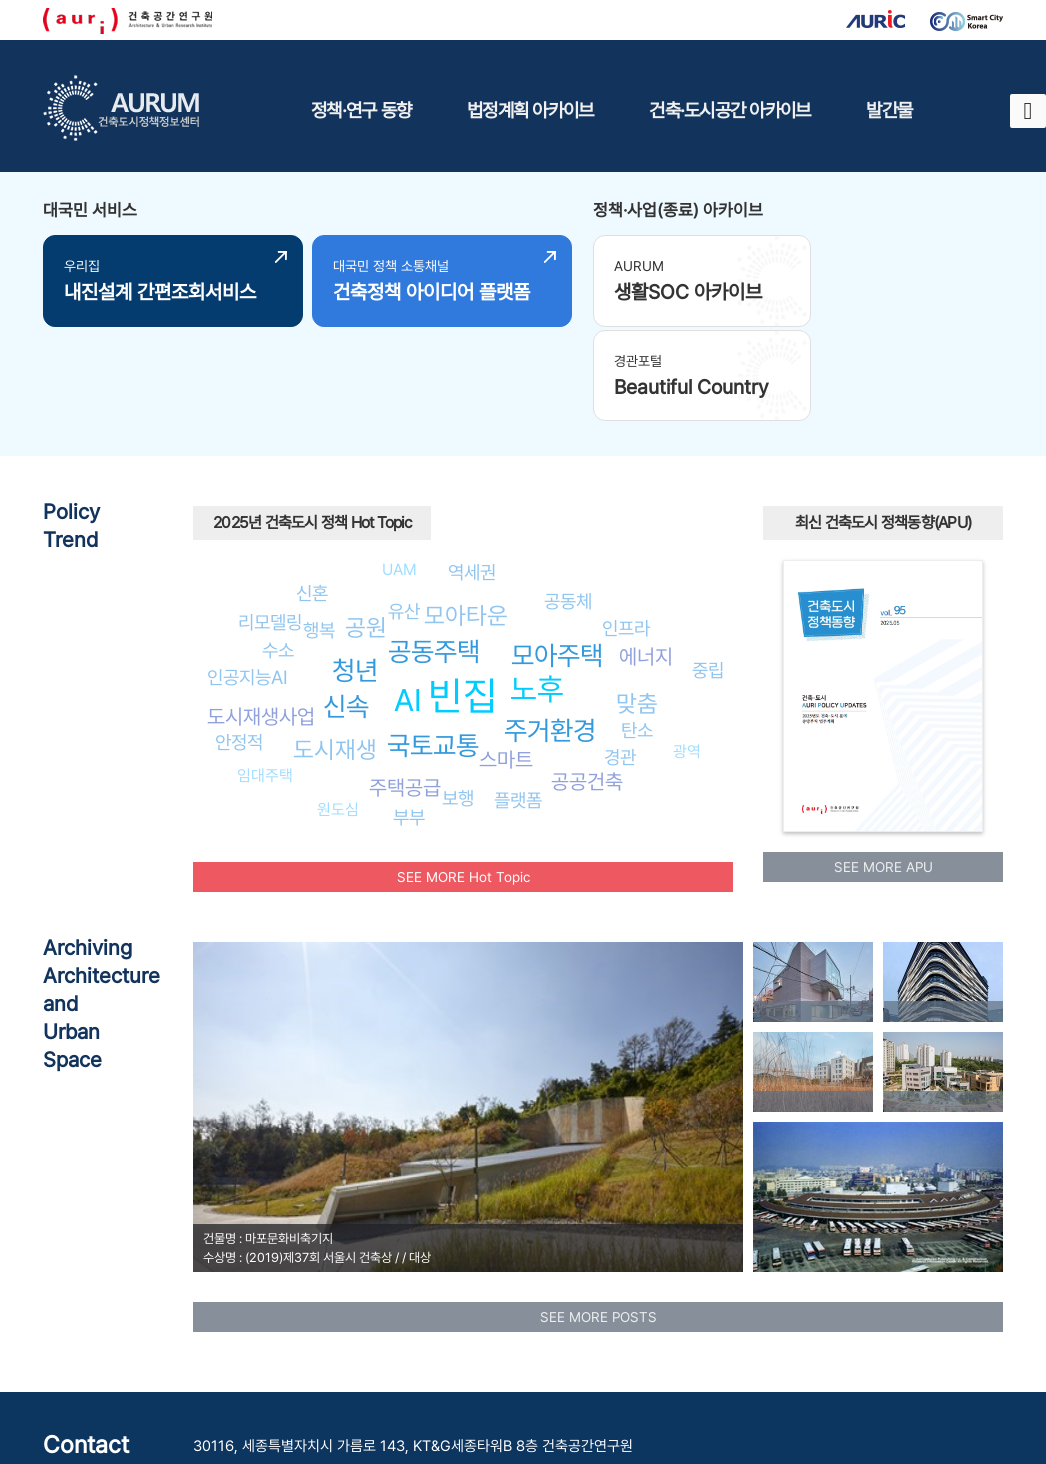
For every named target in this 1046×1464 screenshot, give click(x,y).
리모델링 (270, 524)
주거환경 (550, 632)
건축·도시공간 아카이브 (729, 110)
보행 (458, 699)
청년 (355, 571)
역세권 (472, 473)
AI (408, 601)
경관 (620, 659)
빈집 (463, 597)
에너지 (646, 558)
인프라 (626, 530)
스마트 (506, 661)
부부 (409, 718)
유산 (404, 512)
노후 (537, 591)
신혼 (312, 495)
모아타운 (466, 517)
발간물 (889, 110)
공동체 (568, 503)
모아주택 (557, 557)
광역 (687, 653)
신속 (346, 608)
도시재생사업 (261, 618)
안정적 (239, 644)
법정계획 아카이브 (530, 110)
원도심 (338, 711)
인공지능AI (247, 579)
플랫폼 (518, 702)
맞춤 (637, 605)
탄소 (637, 632)
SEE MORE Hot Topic (463, 778)
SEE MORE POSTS (598, 1218)
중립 (708, 571)
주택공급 (405, 688)
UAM (399, 471)
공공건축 (587, 683)
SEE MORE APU (883, 769)
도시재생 (335, 651)
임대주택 (265, 677)
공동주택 (434, 553)
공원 (366, 529)
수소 (278, 552)
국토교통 (433, 647)
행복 (319, 531)
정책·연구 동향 (361, 110)
